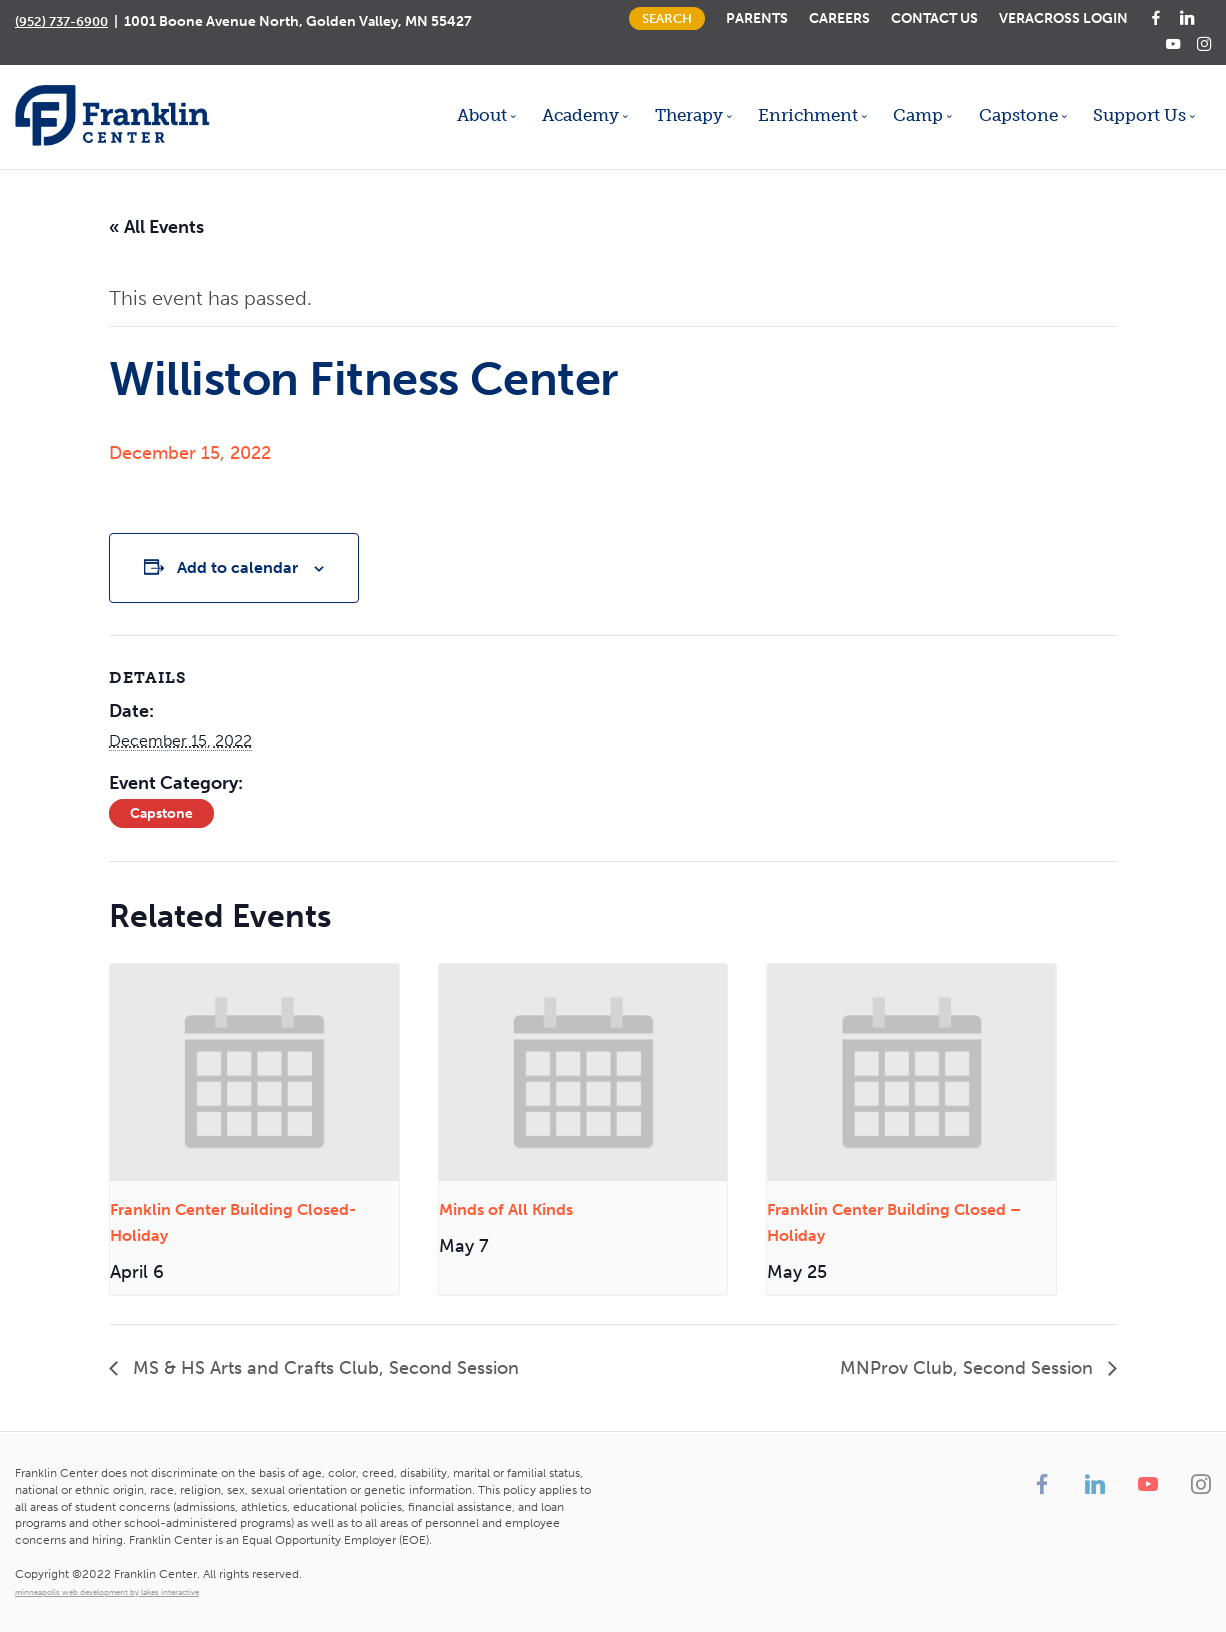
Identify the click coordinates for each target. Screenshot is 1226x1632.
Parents (757, 18)
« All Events (156, 227)
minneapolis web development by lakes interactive (107, 1592)
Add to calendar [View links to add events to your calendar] (237, 567)
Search (667, 18)
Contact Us (934, 18)
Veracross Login (1063, 18)
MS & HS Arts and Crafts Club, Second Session (323, 1368)
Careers (839, 18)
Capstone (161, 813)
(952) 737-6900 (61, 21)
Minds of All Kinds (506, 1209)
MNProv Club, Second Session (969, 1368)
